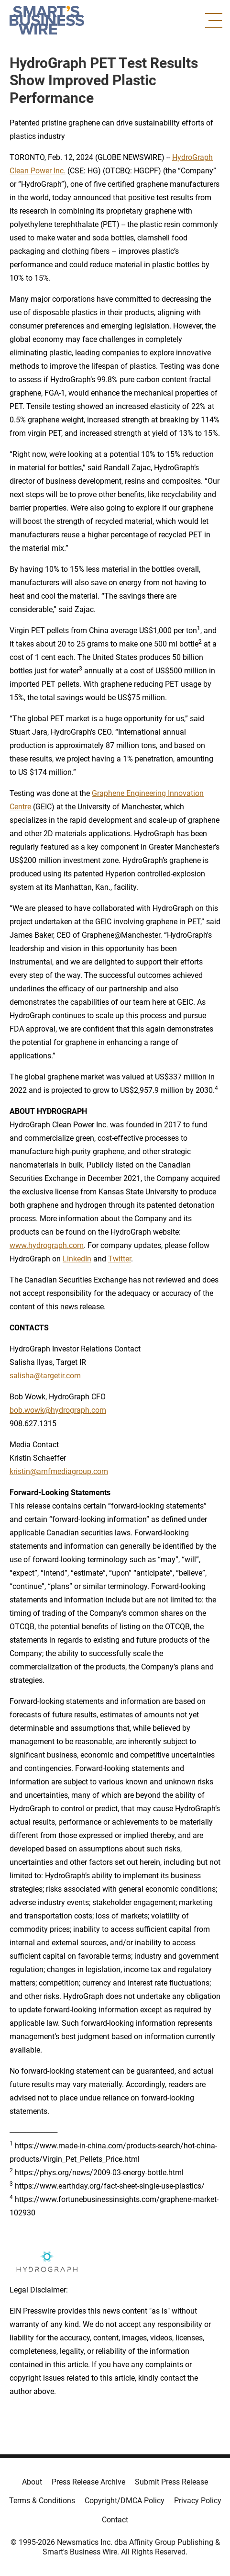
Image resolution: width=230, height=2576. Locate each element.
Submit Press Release (171, 2481)
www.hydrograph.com (47, 1245)
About (32, 2481)
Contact (115, 2519)
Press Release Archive (88, 2481)
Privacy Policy (197, 2500)
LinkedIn (77, 1258)
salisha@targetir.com (45, 1375)
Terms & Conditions (42, 2500)
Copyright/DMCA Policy (124, 2500)
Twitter (119, 1258)
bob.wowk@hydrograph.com (58, 1410)
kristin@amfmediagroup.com (59, 1471)
